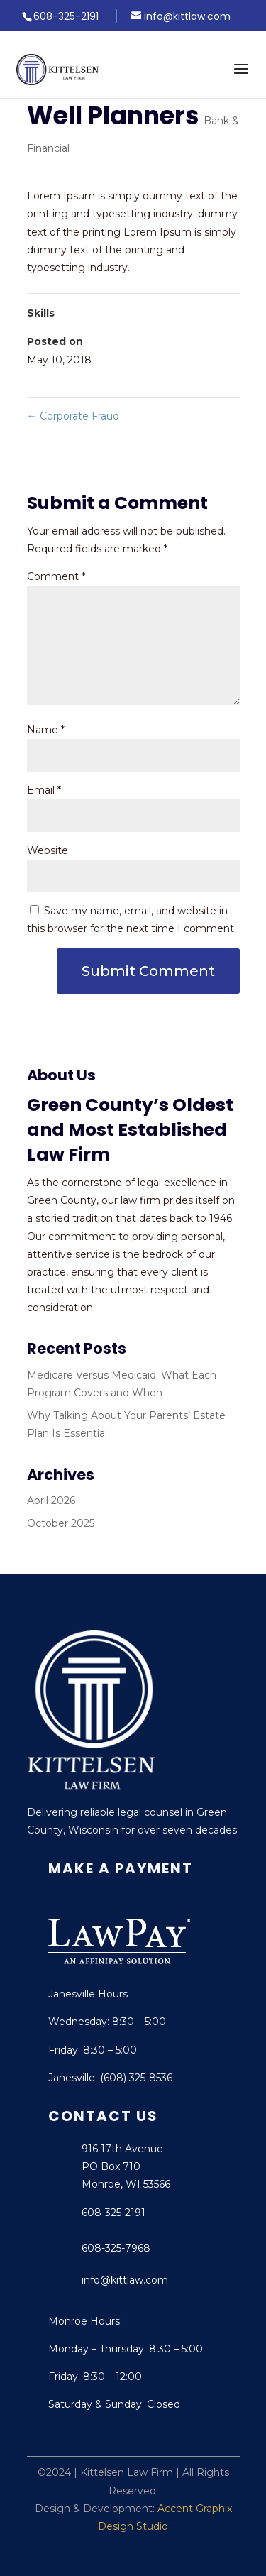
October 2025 (60, 1523)
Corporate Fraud (73, 416)
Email (44, 790)
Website (47, 850)
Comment (56, 576)
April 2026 (51, 1500)
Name (46, 729)
